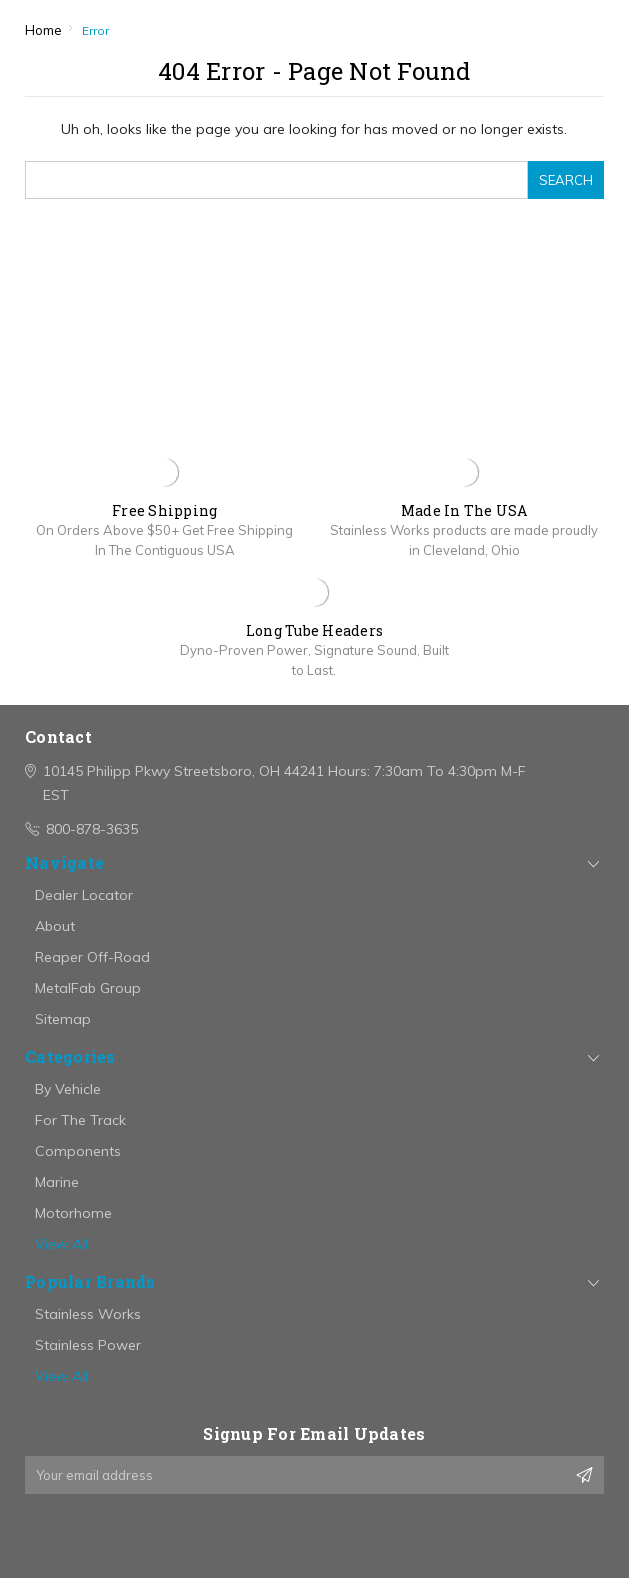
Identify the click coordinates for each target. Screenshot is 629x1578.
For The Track (80, 1120)
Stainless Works (88, 1314)
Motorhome (73, 1213)
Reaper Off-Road (92, 957)
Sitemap (63, 1019)
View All (61, 1244)
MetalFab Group (88, 988)
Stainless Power (88, 1345)
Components (78, 1151)
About (55, 926)
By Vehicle (68, 1089)
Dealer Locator (84, 895)
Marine (57, 1182)
